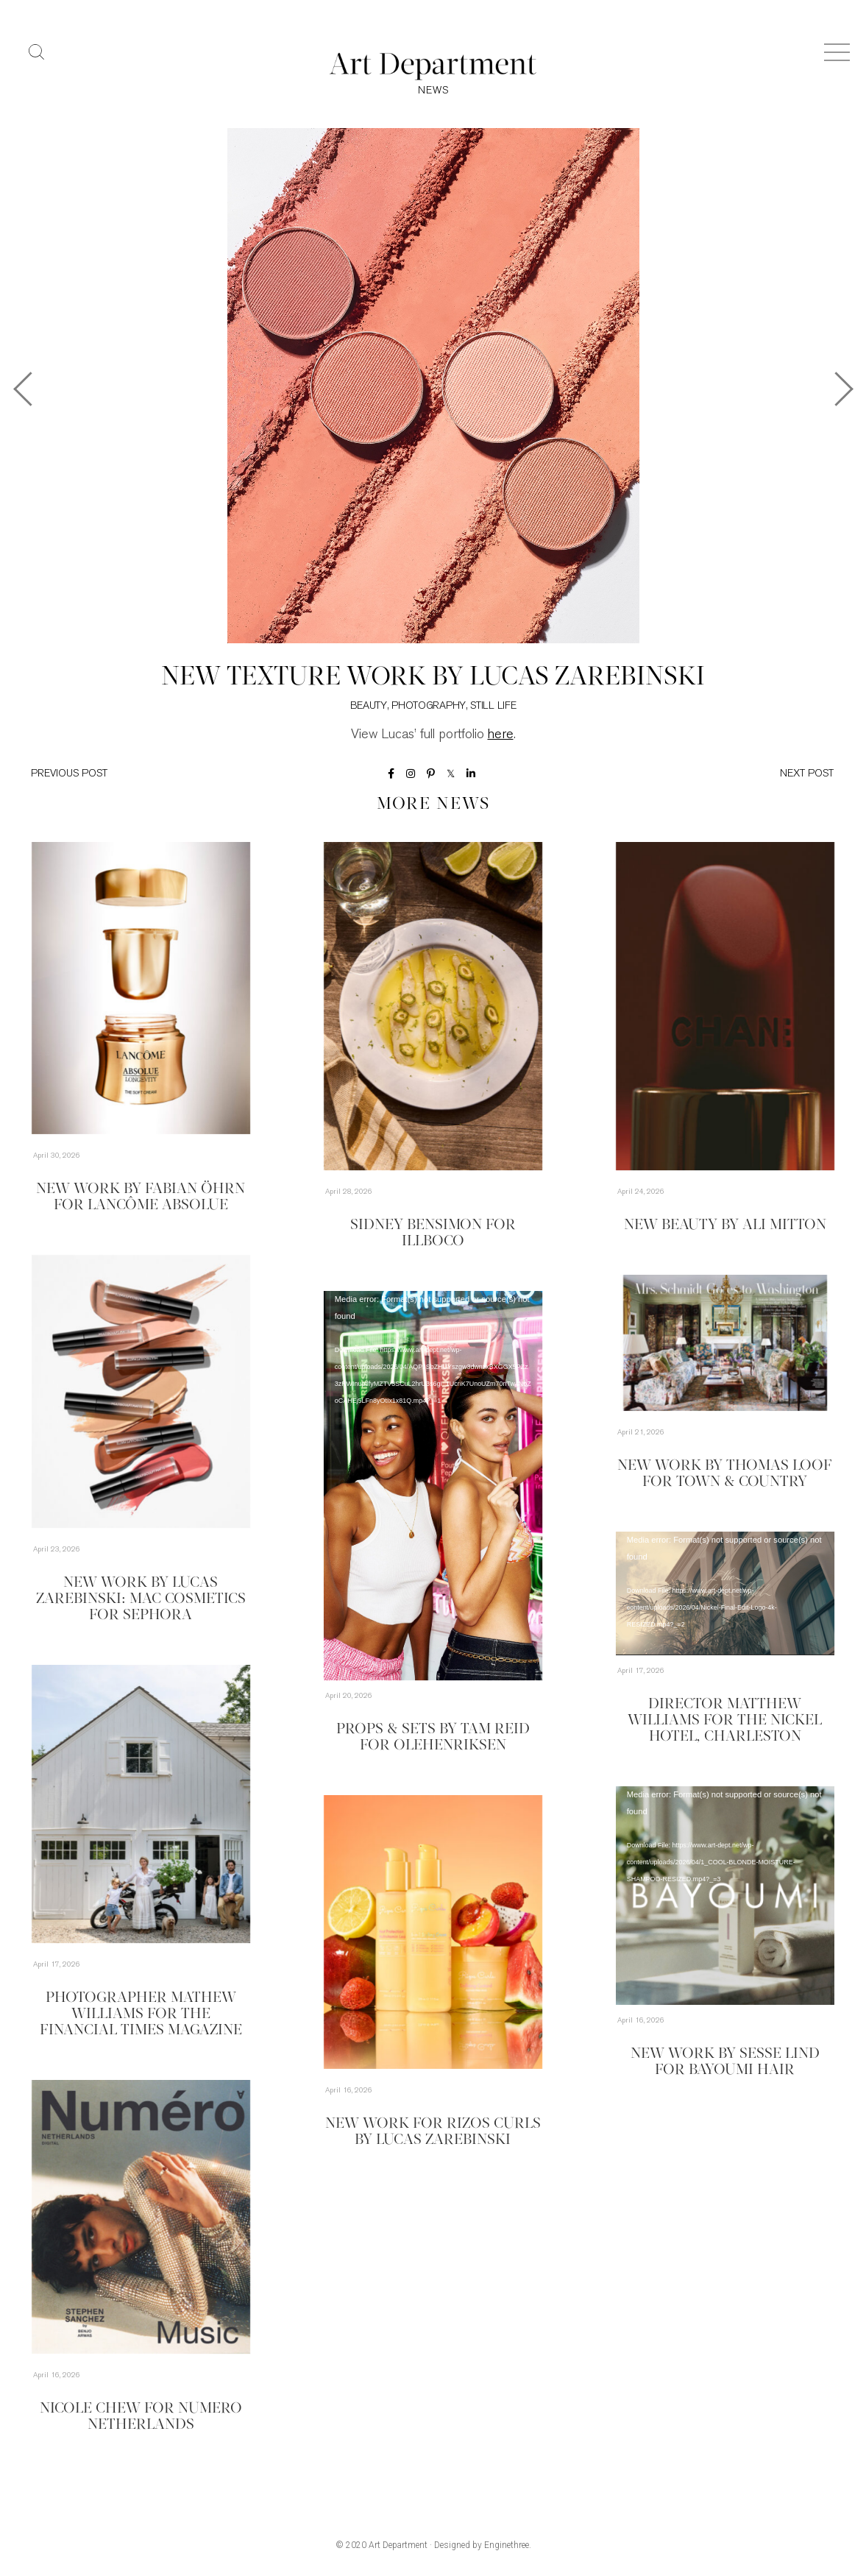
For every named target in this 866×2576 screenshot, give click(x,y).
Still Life (493, 706)
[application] (433, 1485)
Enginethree (506, 2545)
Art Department (398, 2545)
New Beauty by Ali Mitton (725, 1225)
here (501, 735)
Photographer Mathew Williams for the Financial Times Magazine (141, 2014)
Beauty (368, 706)
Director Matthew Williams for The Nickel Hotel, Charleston (725, 1720)
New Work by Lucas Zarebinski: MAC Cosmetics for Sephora (141, 1599)
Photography (428, 706)
